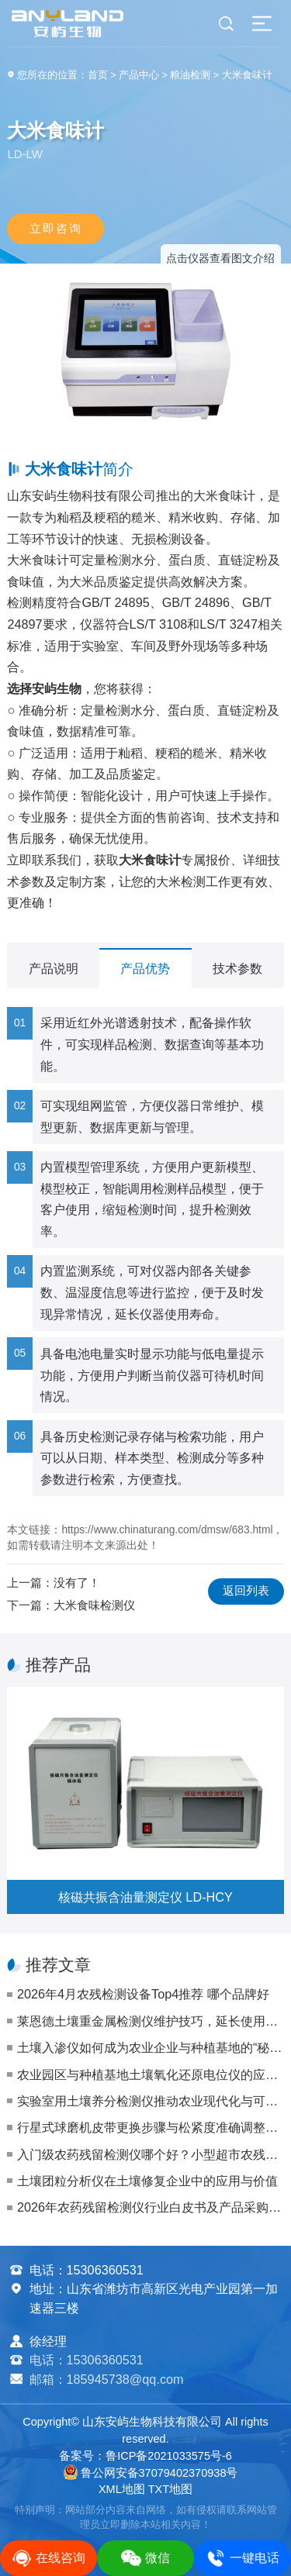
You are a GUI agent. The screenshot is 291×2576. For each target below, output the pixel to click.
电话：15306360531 (86, 2360)
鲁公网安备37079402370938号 (150, 2473)
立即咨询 (55, 228)
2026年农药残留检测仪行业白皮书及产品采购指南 (150, 2207)
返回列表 (246, 1591)
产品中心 (139, 75)
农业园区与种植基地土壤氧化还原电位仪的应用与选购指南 (150, 2074)
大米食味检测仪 (94, 1605)
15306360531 (105, 2270)
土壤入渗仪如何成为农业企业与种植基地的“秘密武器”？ (150, 2047)
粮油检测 (190, 75)
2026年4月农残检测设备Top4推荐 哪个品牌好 (143, 1994)
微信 (145, 2558)
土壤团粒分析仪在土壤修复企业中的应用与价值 (147, 2181)
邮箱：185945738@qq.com (106, 2379)
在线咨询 (48, 2558)
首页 (98, 75)
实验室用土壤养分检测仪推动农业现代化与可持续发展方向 (150, 2101)
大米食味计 (247, 75)
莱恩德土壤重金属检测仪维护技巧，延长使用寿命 (150, 2021)
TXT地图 (170, 2489)
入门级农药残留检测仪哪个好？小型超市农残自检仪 (150, 2154)
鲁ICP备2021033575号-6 (169, 2456)
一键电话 (242, 2558)
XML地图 (122, 2489)
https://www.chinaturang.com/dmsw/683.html (166, 1530)
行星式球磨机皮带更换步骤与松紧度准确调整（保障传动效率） (150, 2127)
